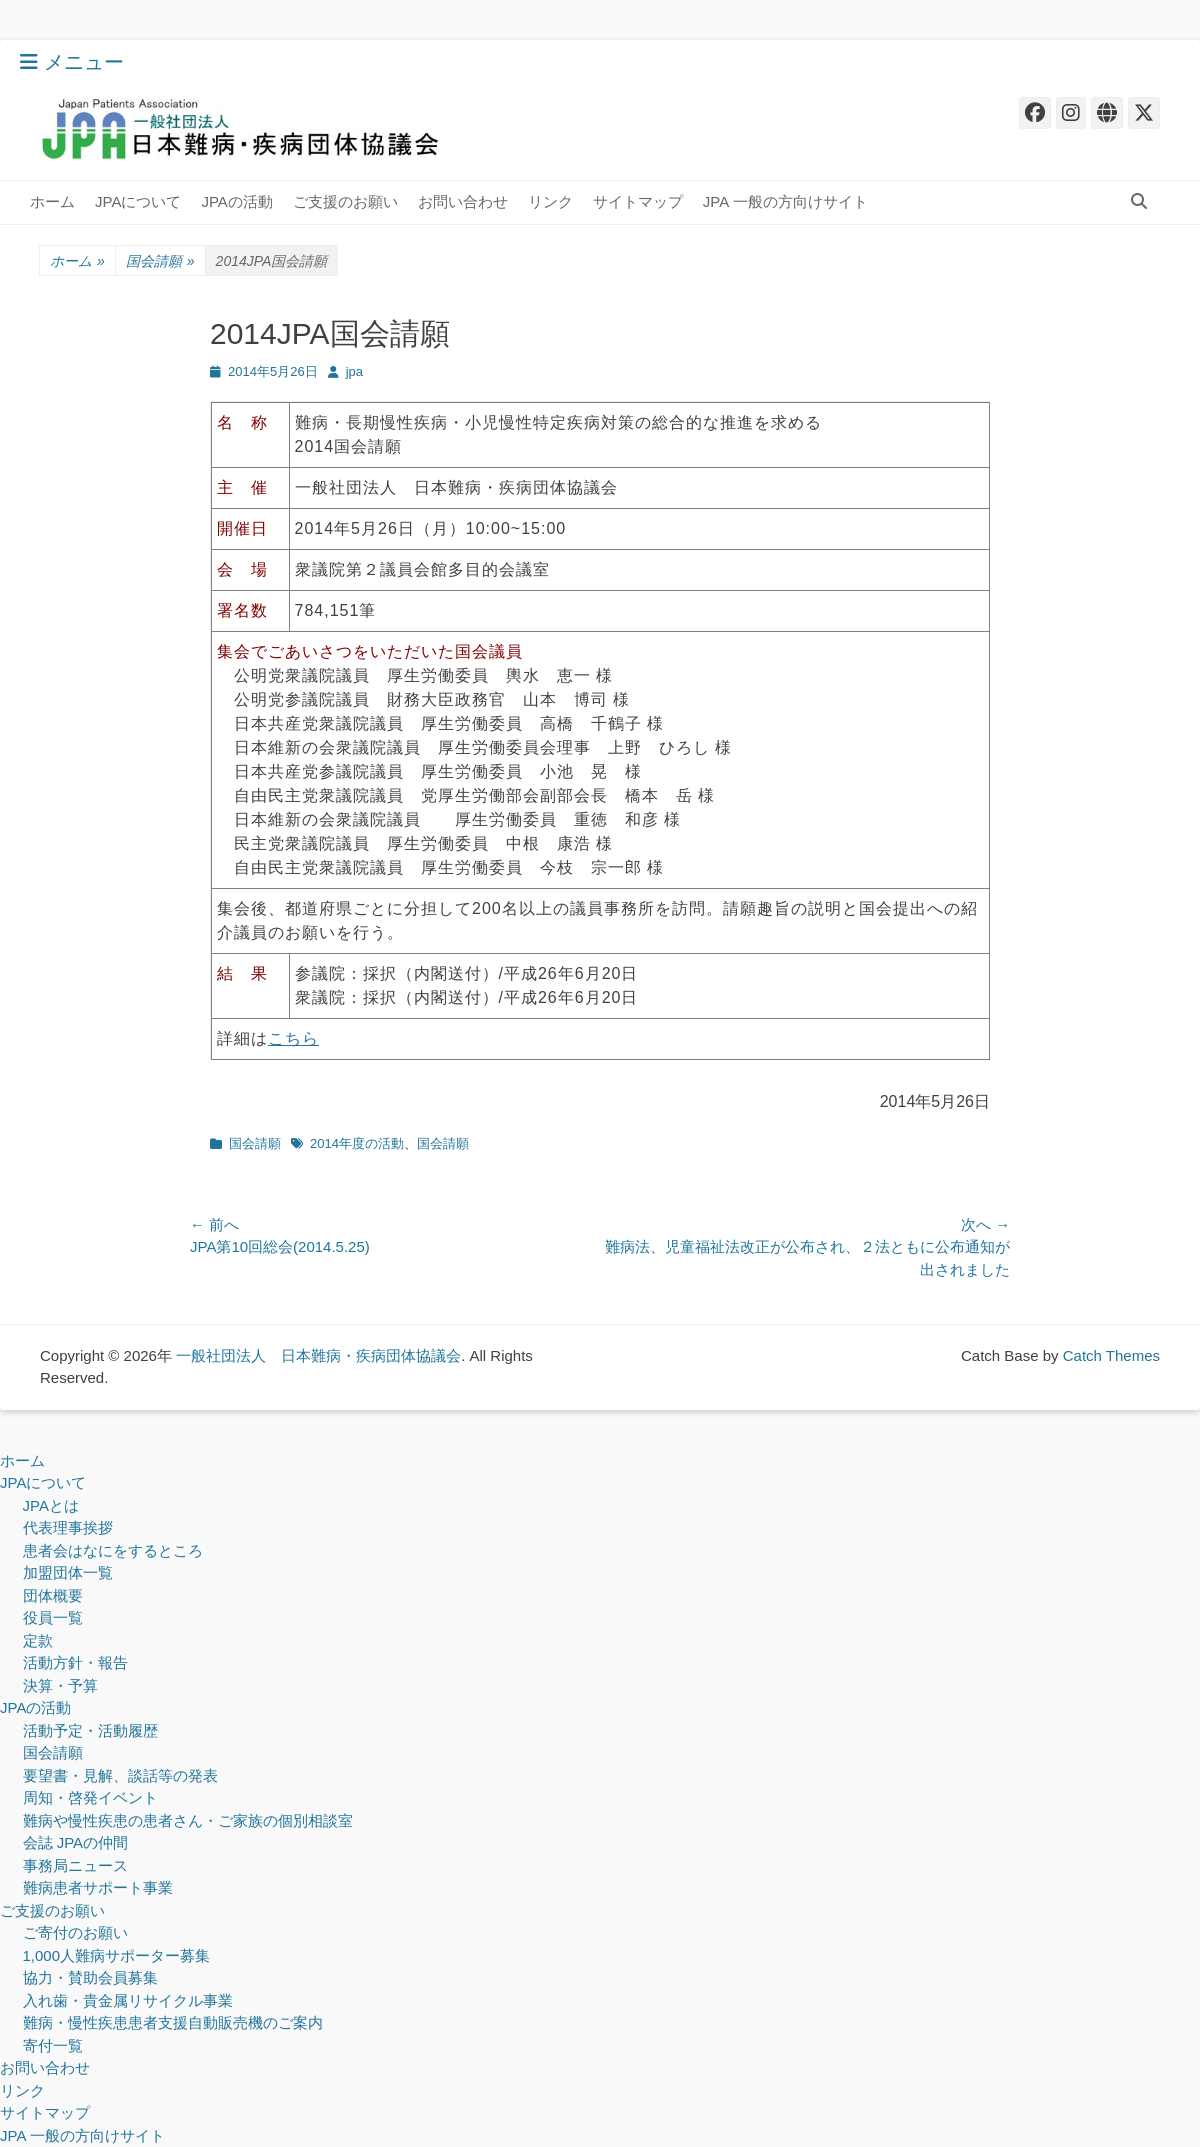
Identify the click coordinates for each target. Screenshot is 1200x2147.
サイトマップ (638, 201)
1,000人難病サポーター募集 (117, 1955)
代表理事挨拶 (68, 1527)
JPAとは (51, 1505)
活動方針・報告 (75, 1662)
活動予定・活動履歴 (90, 1730)
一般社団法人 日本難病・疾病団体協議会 (318, 1355)
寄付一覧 (53, 2045)
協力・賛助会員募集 (90, 1977)
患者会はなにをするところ (113, 1550)
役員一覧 (53, 1617)
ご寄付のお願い (75, 1932)
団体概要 (53, 1595)
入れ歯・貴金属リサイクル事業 (128, 2000)
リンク (550, 201)
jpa (354, 371)
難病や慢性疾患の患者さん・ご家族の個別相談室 (188, 1820)
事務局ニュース (75, 1865)
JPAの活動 (236, 201)
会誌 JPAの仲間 (76, 1842)
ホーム (52, 201)
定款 (38, 1640)
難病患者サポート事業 (98, 1887)
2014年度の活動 (357, 1143)
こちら (293, 1038)
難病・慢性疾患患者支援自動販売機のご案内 (173, 2022)
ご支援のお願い (345, 201)
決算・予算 (60, 1685)
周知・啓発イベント (90, 1797)
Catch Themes (1111, 1355)
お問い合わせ (463, 201)
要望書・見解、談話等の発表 (120, 1775)
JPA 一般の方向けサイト (785, 201)
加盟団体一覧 (68, 1572)
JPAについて (138, 201)
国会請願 (160, 261)
